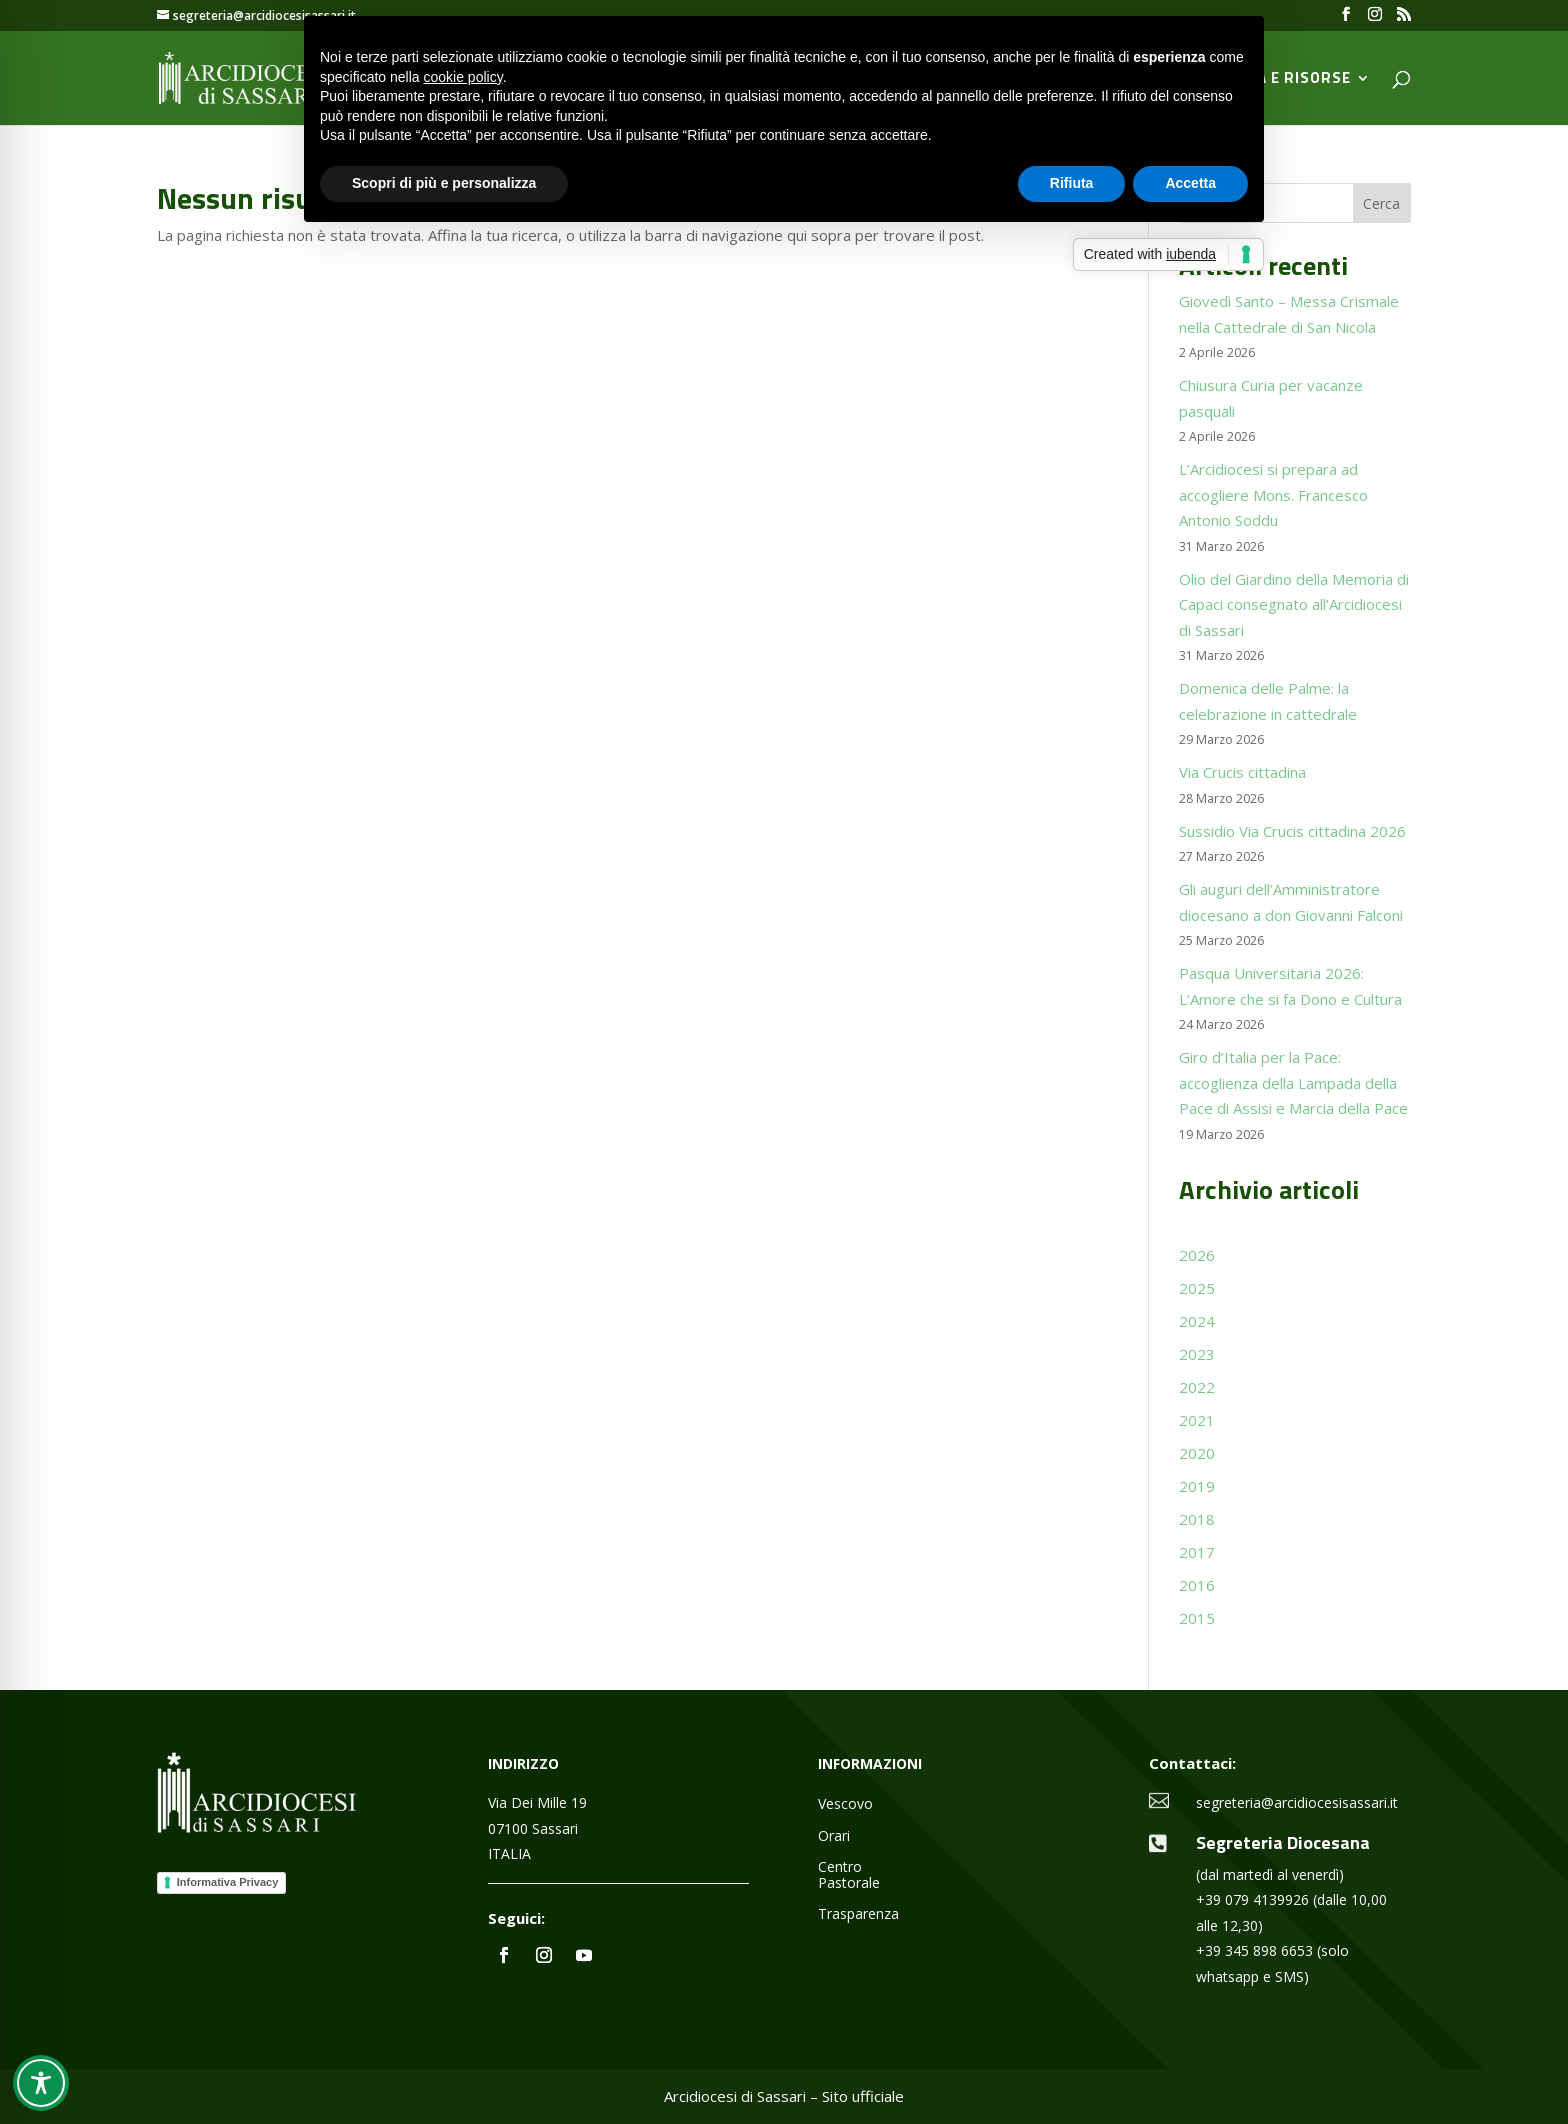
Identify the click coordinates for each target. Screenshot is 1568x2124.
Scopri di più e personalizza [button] (444, 183)
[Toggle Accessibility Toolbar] (41, 2083)
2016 (1197, 1585)
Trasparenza (858, 1914)
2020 (1197, 1453)
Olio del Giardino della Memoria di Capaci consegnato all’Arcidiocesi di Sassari (1294, 604)
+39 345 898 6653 (1254, 1950)
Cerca (1381, 203)
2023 (1197, 1354)
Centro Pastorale (849, 1875)
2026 (1197, 1255)
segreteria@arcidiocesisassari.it (1297, 1802)
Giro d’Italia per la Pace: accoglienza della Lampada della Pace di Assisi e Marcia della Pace (1293, 1082)
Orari (834, 1836)
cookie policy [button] (463, 77)
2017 (1197, 1552)
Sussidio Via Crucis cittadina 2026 (1292, 831)
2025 (1197, 1288)
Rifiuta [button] (1072, 183)
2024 (1197, 1321)
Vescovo (845, 1804)
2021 (1197, 1420)
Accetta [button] (1190, 183)
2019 (1197, 1486)
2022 (1197, 1387)
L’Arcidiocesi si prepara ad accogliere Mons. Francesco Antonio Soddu (1273, 494)
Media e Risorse (1284, 80)
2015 (1197, 1618)
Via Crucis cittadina (1242, 772)
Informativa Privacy (228, 1882)
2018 (1197, 1519)
